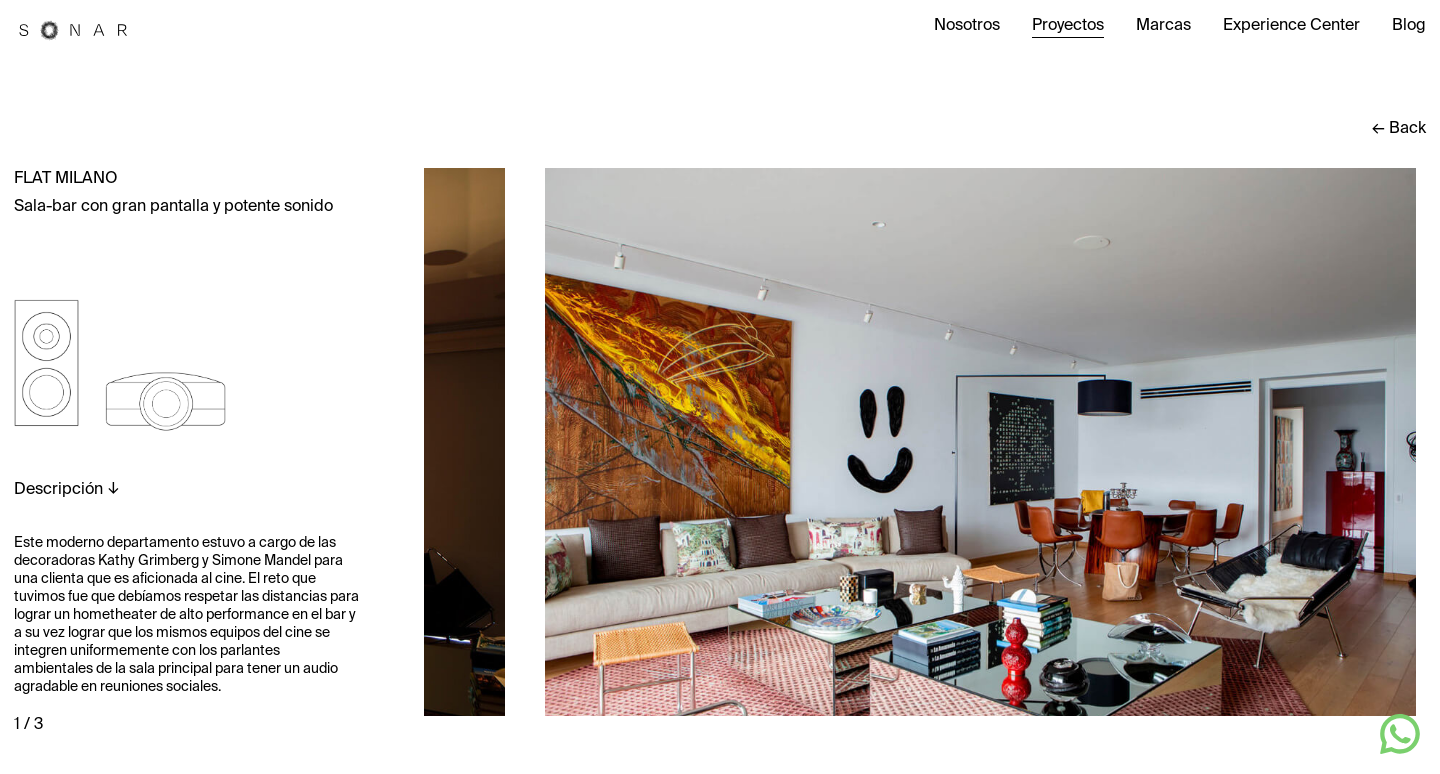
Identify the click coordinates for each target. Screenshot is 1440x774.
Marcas (1163, 26)
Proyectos (1068, 26)
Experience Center (1291, 26)
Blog (1409, 26)
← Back (1399, 129)
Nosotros (967, 26)
